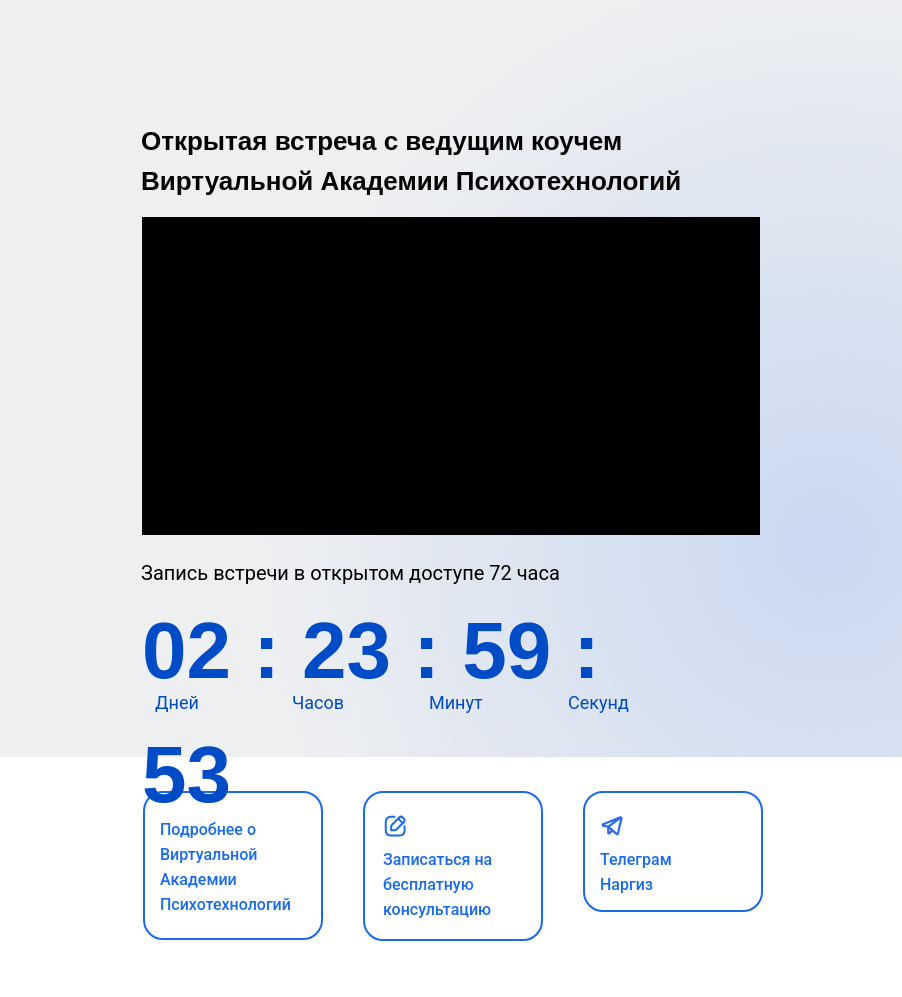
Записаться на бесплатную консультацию (437, 884)
